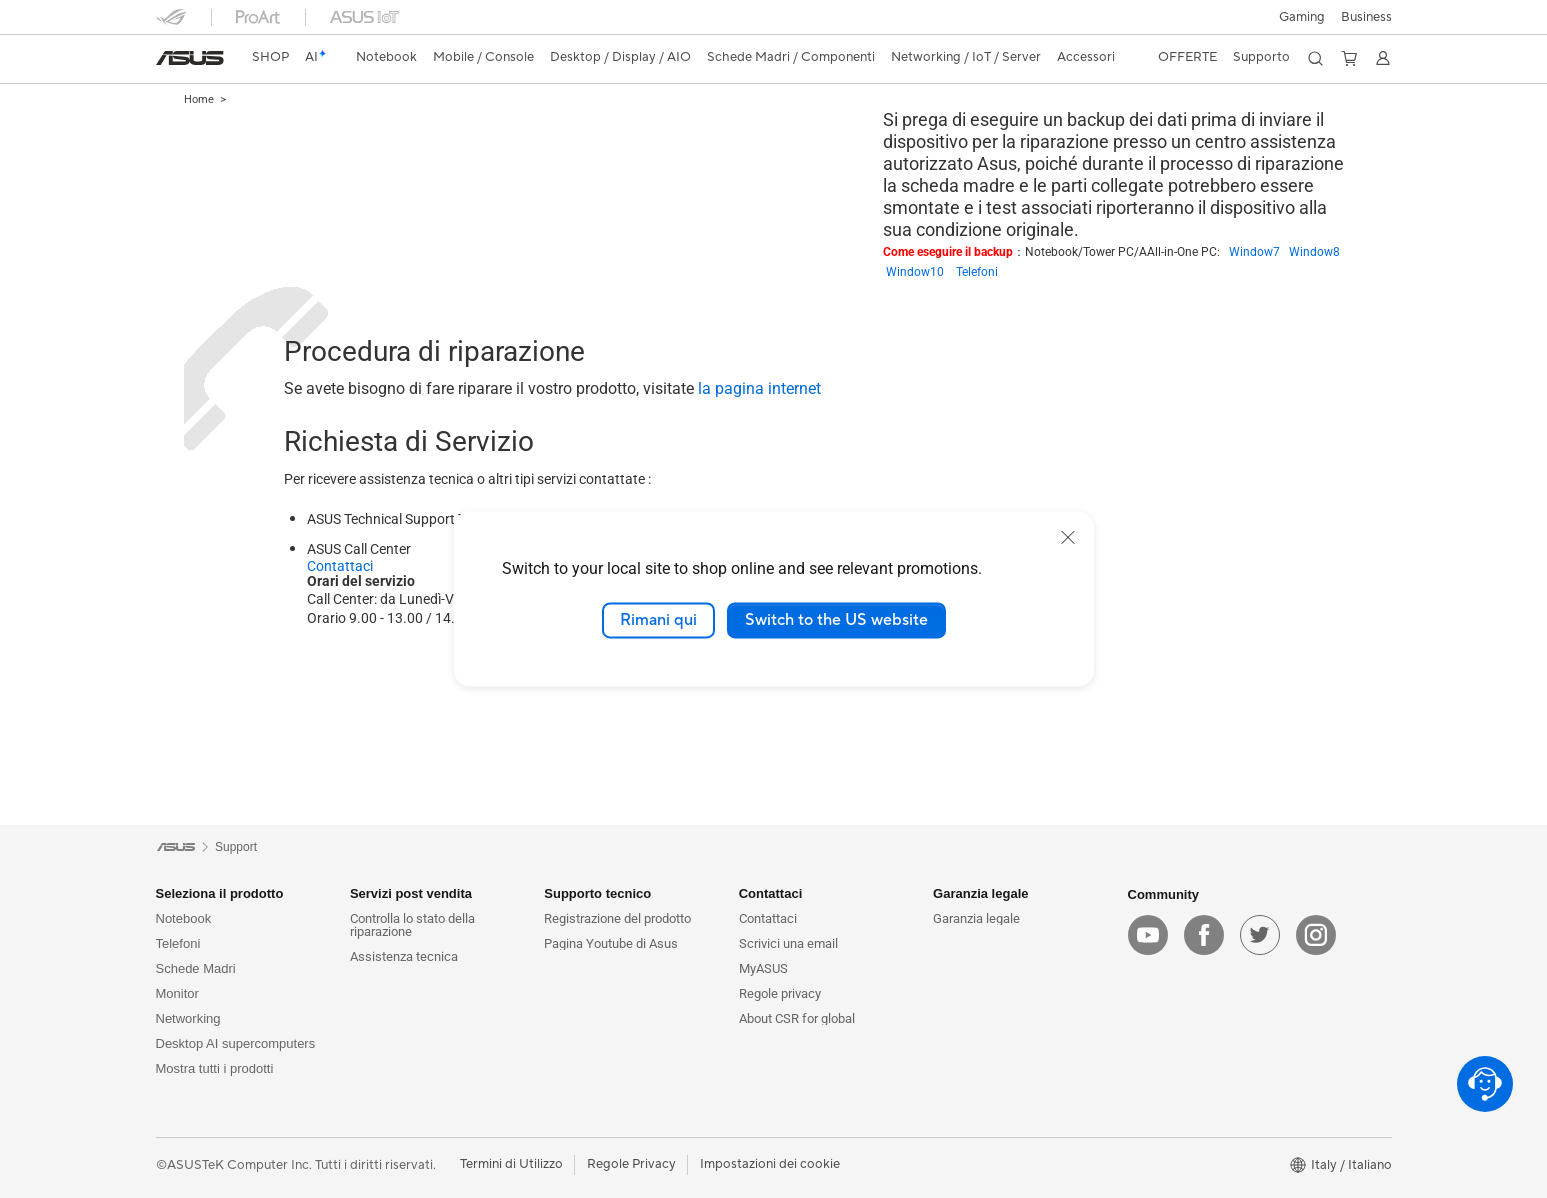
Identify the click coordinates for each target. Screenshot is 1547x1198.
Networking (188, 1018)
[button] (1302, 17)
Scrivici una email (788, 943)
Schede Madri (196, 968)
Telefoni (977, 272)
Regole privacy (780, 993)
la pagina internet (757, 388)
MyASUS (763, 968)
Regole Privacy (631, 1164)
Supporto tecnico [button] (597, 893)
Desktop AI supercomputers (236, 1043)
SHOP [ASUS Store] (270, 57)
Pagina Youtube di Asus (611, 943)
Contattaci (340, 566)
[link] (190, 58)
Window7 (1259, 252)
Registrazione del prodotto (617, 918)
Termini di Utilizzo (511, 1164)
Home (199, 99)
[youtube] (1148, 935)
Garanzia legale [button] (980, 893)
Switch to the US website (836, 620)
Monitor (177, 993)
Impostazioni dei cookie (770, 1164)
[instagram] (1316, 935)
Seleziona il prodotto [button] (220, 893)
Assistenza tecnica (404, 956)
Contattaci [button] (771, 893)
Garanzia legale (976, 918)
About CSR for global (797, 1018)
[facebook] (1204, 935)
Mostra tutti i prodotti (215, 1068)
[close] (1068, 537)
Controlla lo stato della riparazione (412, 925)
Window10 (921, 272)
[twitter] (1260, 935)
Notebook (184, 918)
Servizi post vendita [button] (411, 893)
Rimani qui (658, 620)
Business (1366, 17)
